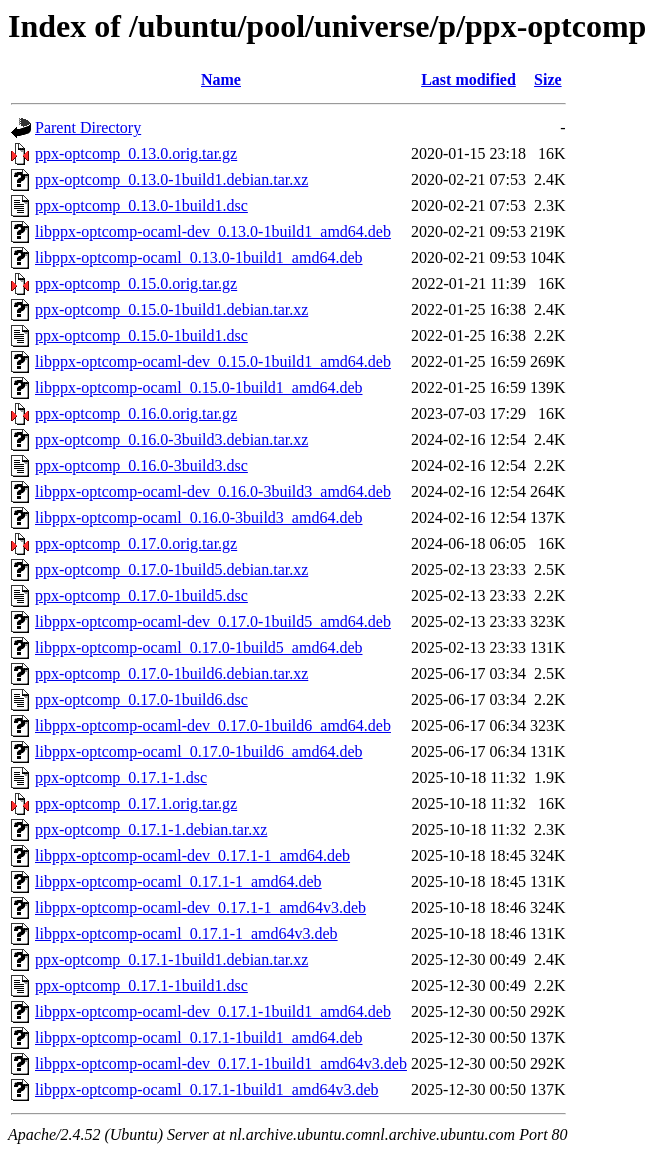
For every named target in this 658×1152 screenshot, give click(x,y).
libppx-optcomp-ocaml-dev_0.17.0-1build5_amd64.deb (213, 621)
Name (221, 79)
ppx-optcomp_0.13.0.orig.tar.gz (136, 153)
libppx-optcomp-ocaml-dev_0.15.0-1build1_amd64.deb (213, 361)
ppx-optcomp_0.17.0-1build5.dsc (141, 595)
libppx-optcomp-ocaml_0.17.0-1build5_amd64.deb (199, 647)
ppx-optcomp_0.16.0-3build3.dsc (141, 465)
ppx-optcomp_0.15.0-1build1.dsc (141, 335)
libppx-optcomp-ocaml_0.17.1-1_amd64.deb (178, 881)
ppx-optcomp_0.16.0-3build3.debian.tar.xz (171, 439)
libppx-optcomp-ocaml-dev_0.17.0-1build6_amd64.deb (213, 725)
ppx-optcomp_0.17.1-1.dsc (121, 777)
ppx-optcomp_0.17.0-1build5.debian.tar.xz (171, 569)
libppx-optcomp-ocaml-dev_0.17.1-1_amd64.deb (192, 855)
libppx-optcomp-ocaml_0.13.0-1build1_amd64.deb (199, 257)
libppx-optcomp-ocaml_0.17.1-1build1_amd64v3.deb (207, 1089)
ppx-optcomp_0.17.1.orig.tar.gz (136, 803)
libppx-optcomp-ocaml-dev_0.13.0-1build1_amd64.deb (213, 231)
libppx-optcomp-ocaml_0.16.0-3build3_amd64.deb (199, 517)
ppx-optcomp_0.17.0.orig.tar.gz (136, 543)
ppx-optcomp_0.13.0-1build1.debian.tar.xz (171, 179)
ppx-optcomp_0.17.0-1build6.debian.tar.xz (171, 673)
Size (548, 79)
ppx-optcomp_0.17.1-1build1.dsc (141, 985)
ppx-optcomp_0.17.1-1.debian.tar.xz (151, 829)
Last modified (468, 79)
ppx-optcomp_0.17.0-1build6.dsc (141, 699)
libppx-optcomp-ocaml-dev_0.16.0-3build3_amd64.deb (213, 491)
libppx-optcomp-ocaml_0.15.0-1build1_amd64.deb (199, 387)
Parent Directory (88, 127)
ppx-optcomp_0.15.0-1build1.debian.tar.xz (171, 309)
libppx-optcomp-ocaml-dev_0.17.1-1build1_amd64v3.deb (221, 1063)
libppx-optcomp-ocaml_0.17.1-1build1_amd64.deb (199, 1037)
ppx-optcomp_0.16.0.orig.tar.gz (136, 413)
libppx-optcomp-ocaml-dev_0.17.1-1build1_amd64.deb (213, 1011)
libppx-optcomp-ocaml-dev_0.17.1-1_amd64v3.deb (200, 907)
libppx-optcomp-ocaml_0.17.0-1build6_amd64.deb (199, 751)
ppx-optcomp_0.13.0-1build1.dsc (141, 205)
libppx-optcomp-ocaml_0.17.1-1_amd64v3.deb (186, 933)
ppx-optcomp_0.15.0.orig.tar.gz (136, 283)
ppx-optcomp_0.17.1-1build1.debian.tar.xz (171, 959)
